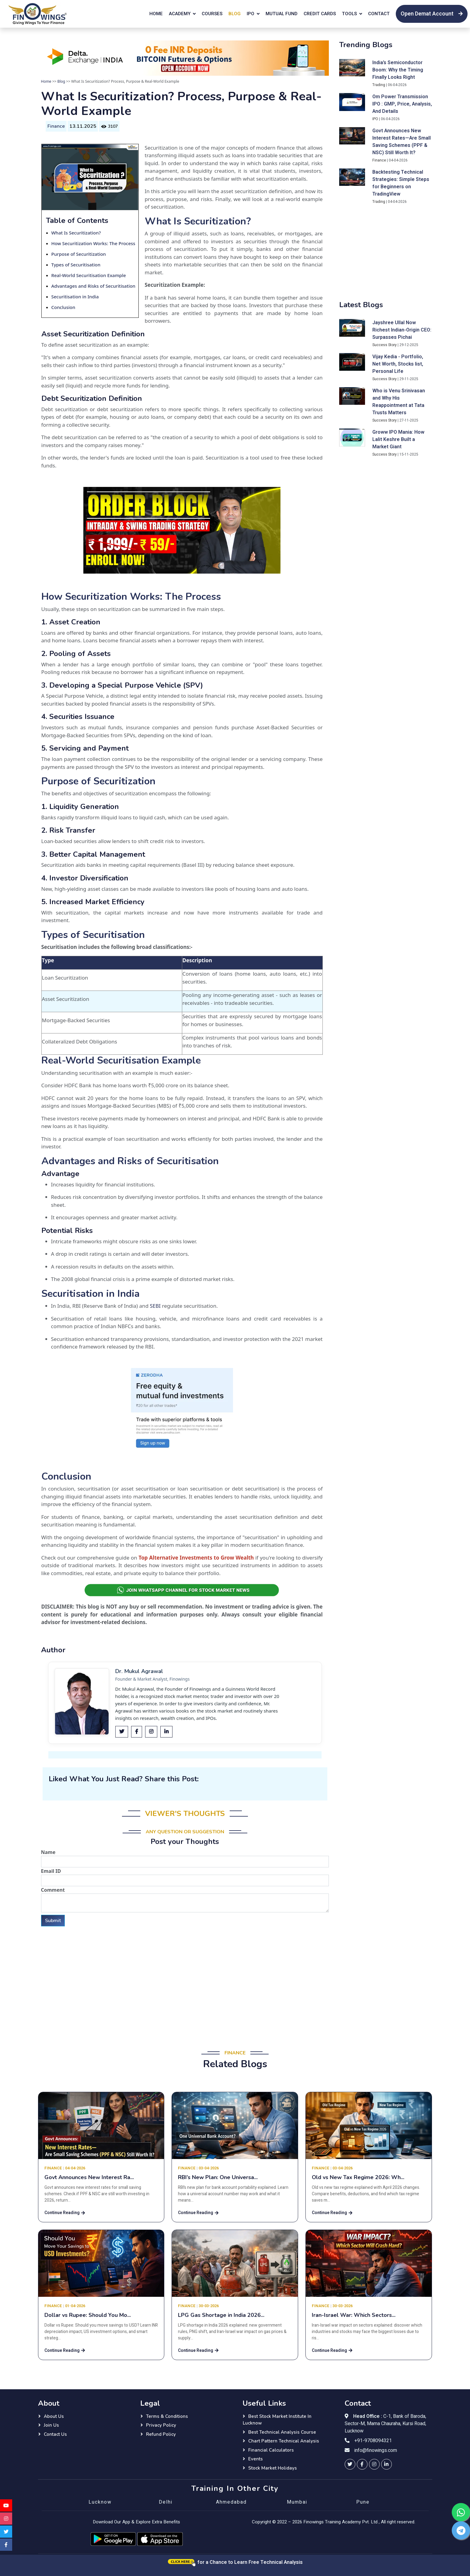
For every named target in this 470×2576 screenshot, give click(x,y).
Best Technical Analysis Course (282, 2432)
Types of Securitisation (76, 265)
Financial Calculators (271, 2450)
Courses (212, 13)
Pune (363, 2502)
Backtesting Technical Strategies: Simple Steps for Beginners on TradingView (400, 183)
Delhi (165, 2502)
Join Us (51, 2425)
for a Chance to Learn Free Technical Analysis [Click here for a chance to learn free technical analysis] (235, 2562)
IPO (250, 13)
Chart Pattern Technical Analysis (283, 2441)
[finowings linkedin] (386, 2464)
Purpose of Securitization (78, 254)
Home (156, 13)
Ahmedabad (231, 2502)
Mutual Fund (282, 13)
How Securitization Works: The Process (93, 243)
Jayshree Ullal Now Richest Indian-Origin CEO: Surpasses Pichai (401, 330)
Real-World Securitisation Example (88, 275)
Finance (56, 126)
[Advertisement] (185, 1976)
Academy (179, 13)
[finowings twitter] (350, 2464)
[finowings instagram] (374, 2464)
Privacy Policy (161, 2425)
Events (255, 2459)
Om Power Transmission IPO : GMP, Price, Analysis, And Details (402, 104)
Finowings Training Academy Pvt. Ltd (340, 2522)
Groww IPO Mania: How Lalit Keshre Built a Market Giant (398, 439)
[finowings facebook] (362, 2464)
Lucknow (100, 2502)
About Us (54, 2416)
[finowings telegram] (461, 2530)
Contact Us (55, 2434)
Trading (378, 85)
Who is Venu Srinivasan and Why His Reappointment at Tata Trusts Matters (398, 401)
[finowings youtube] (6, 2505)
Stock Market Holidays (272, 2468)
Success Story (384, 345)
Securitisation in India (75, 296)
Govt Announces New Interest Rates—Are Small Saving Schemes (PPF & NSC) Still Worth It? (401, 141)
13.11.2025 (82, 126)
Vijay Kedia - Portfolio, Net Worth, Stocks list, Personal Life (397, 364)
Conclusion (63, 307)
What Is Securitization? (76, 233)
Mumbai (297, 2502)
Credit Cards (320, 13)
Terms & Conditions (167, 2416)
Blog (234, 13)
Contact (379, 13)
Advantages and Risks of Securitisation (93, 286)
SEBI (155, 1305)
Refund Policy (161, 2434)
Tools (349, 13)
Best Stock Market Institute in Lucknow (277, 2419)
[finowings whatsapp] (461, 2512)
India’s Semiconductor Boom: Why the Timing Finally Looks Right (397, 70)
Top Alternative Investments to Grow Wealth (196, 1557)
